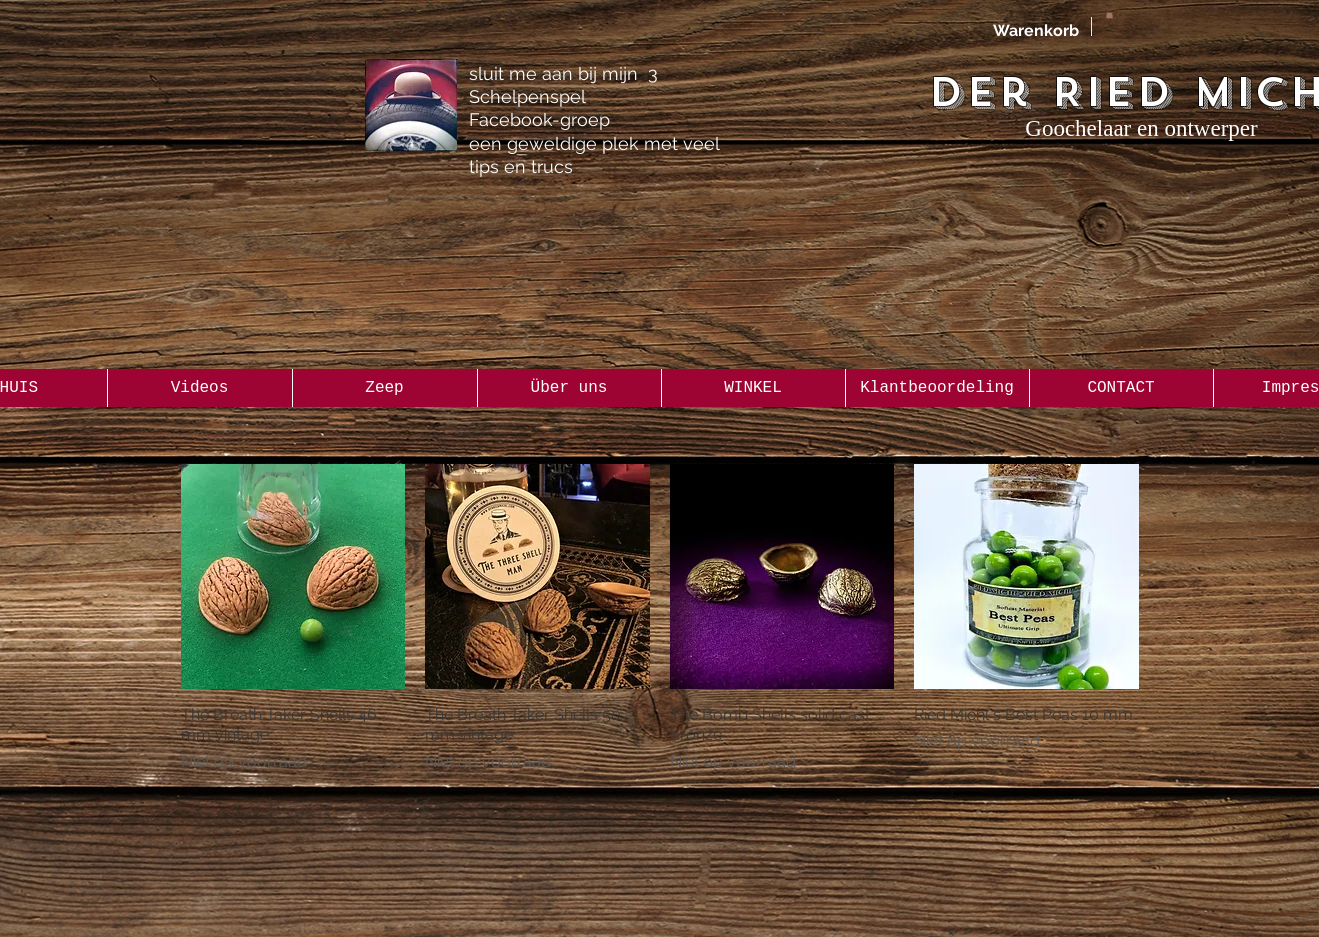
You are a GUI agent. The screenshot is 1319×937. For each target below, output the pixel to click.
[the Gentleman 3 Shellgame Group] (411, 105)
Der (980, 92)
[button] (1109, 14)
